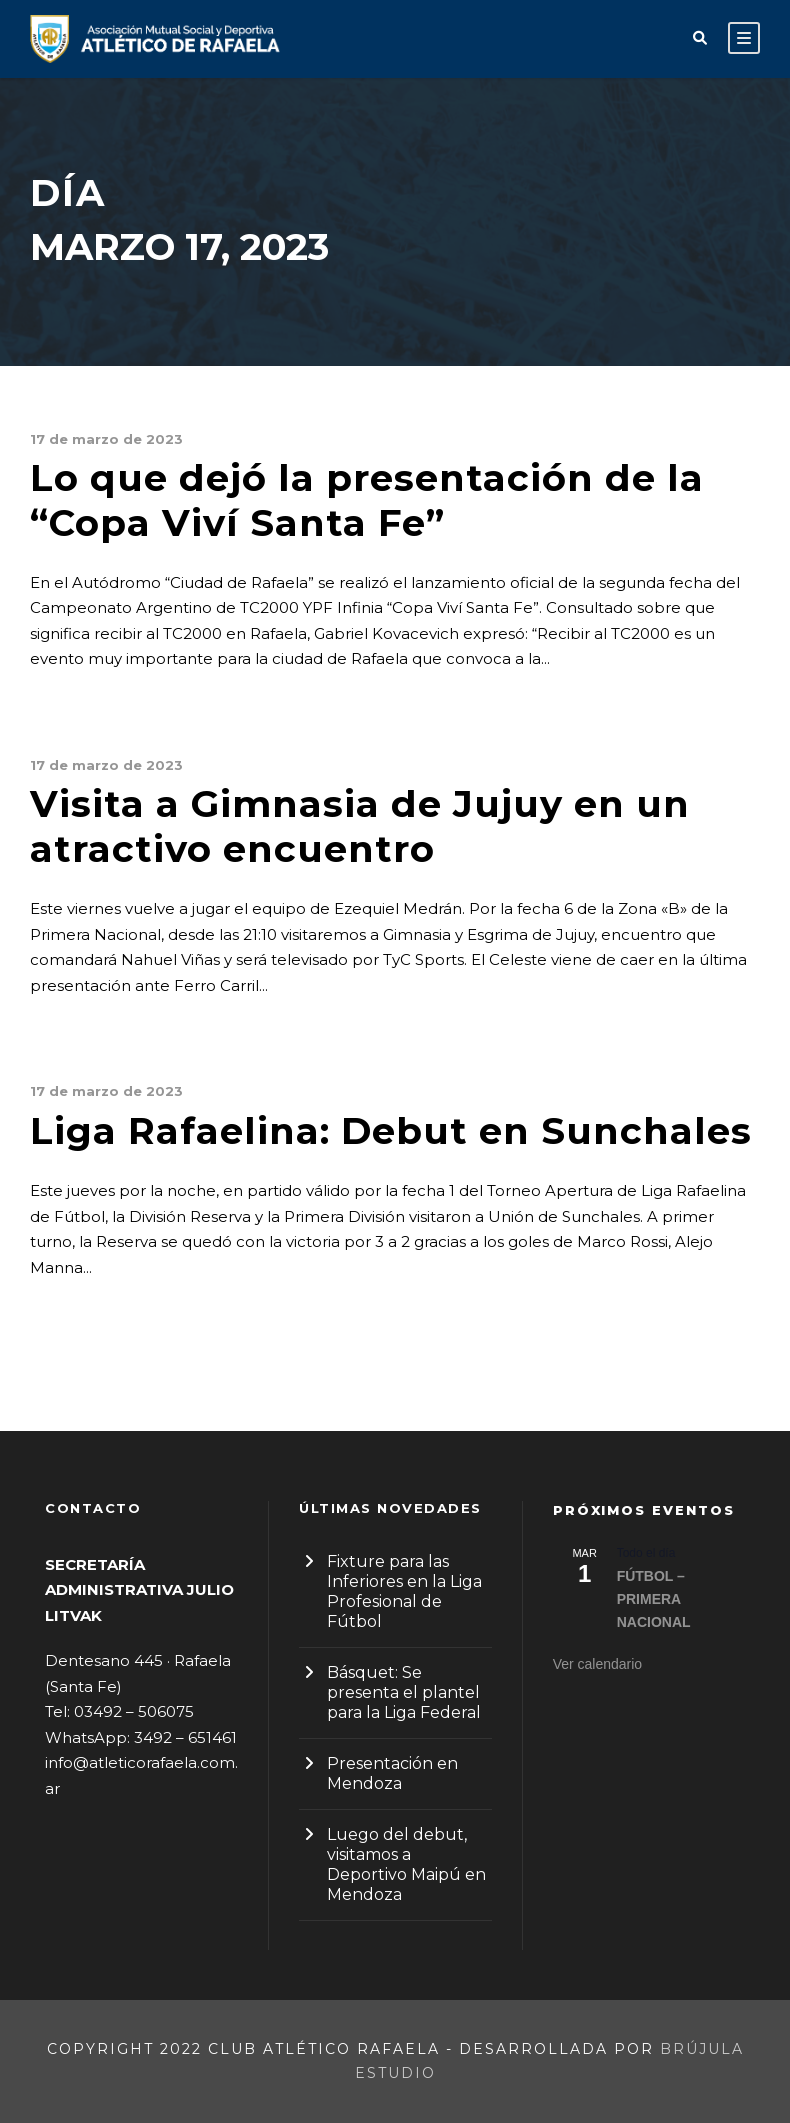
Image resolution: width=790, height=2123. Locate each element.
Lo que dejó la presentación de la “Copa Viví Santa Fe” (367, 499)
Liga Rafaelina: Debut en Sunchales (391, 1130)
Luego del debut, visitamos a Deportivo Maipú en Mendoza (406, 1864)
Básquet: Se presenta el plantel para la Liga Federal (404, 1692)
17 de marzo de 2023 (106, 439)
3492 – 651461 (185, 1737)
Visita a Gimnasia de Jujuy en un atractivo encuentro (360, 825)
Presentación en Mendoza (392, 1773)
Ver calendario (598, 1664)
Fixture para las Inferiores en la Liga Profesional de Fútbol (404, 1591)
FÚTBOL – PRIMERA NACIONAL (654, 1598)
